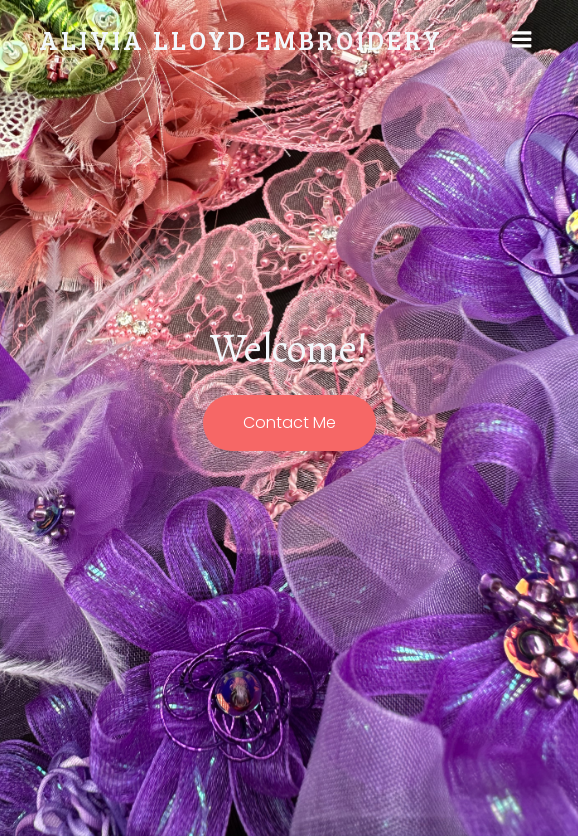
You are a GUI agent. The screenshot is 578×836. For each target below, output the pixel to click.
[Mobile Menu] (522, 40)
